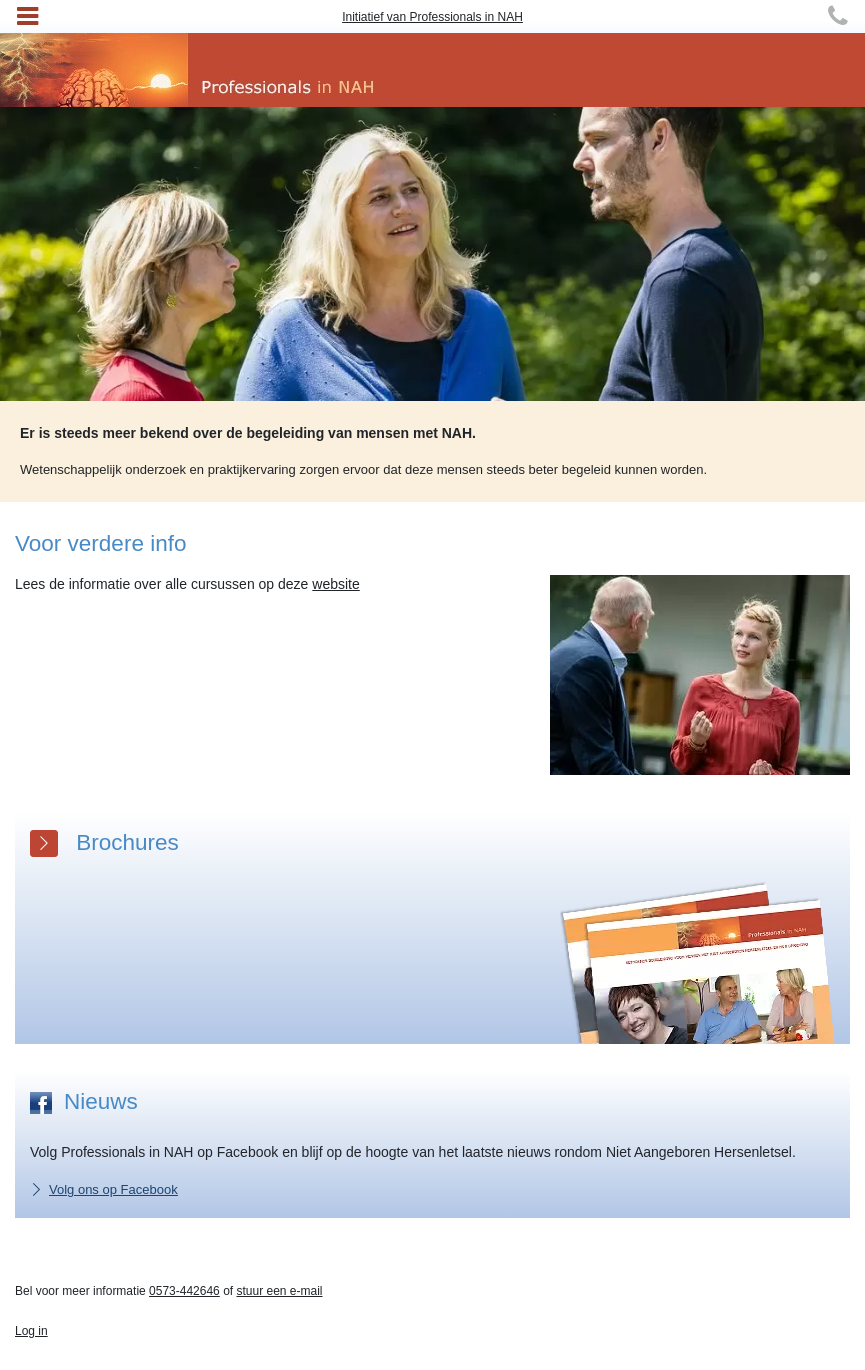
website (335, 584)
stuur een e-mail (279, 1291)
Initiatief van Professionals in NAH (432, 17)
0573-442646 (184, 1291)
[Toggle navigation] (27, 16)
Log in (31, 1331)
